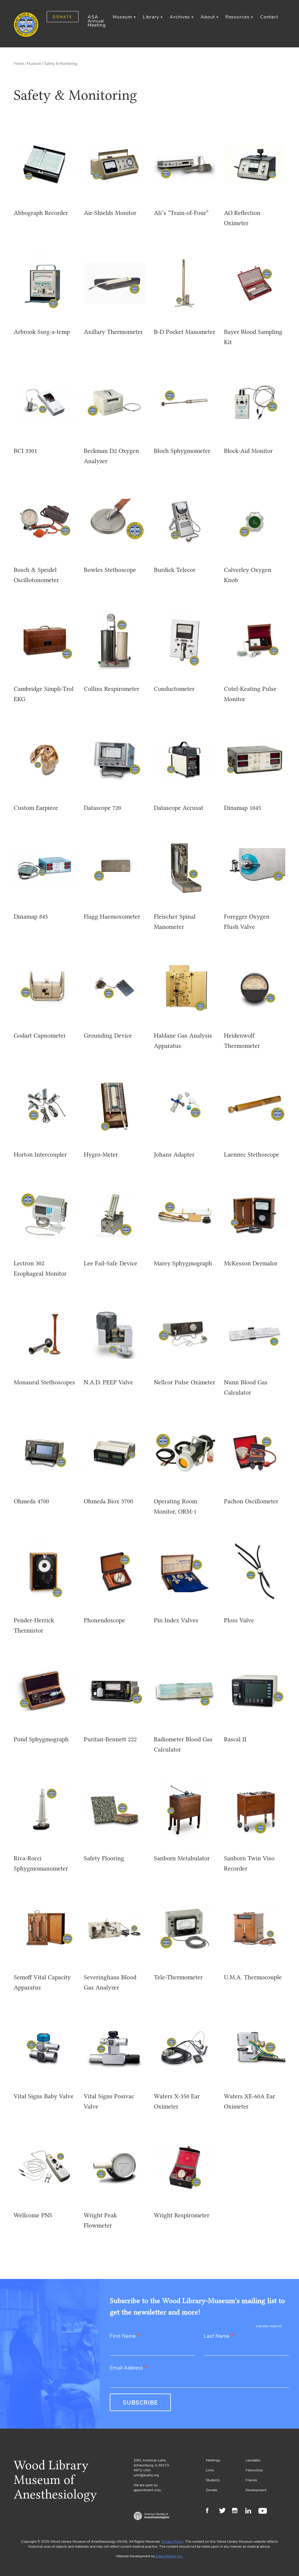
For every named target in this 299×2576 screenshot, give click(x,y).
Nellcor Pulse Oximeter (184, 1382)
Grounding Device (108, 1035)
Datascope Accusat (178, 807)
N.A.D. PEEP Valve (108, 1382)
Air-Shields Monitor (110, 212)
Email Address (129, 2368)
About (208, 17)
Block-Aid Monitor (248, 450)
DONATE (62, 16)
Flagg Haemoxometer (112, 916)
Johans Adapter (174, 1154)
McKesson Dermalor (250, 1263)
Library (151, 17)
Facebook (211, 2511)
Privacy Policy (172, 2541)
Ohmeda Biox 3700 (108, 1501)
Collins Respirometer (111, 688)
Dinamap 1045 (242, 807)
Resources (237, 17)
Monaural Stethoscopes (44, 1382)
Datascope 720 (102, 807)
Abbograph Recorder (41, 212)
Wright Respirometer (181, 2215)
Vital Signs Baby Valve (44, 2096)
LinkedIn (250, 2511)
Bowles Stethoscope (110, 569)
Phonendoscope (104, 1620)
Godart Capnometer (40, 1035)
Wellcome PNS (33, 2215)
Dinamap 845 (31, 916)
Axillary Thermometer (113, 331)
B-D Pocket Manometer (184, 331)
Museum (122, 17)
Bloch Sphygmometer (182, 450)
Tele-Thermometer (178, 1977)
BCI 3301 (25, 450)
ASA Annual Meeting (97, 21)
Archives (180, 17)
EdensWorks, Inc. (169, 2556)
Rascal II (235, 1739)
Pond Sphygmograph (41, 1739)
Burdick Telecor (174, 569)
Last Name (219, 2336)
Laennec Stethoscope (251, 1154)
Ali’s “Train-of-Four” (181, 212)
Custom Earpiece (36, 807)
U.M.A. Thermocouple (253, 1977)
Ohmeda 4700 (31, 1501)
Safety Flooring (104, 1858)
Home (19, 63)
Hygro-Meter (101, 1154)
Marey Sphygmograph (183, 1263)
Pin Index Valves (176, 1620)
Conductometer (174, 688)
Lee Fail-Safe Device (110, 1263)
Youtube (263, 2511)
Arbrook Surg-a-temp (42, 331)
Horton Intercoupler (40, 1154)
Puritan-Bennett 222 (110, 1739)
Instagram (237, 2511)
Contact (269, 17)
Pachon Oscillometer (251, 1501)
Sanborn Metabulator (182, 1858)
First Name (125, 2336)
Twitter (224, 2511)
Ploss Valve (239, 1620)
